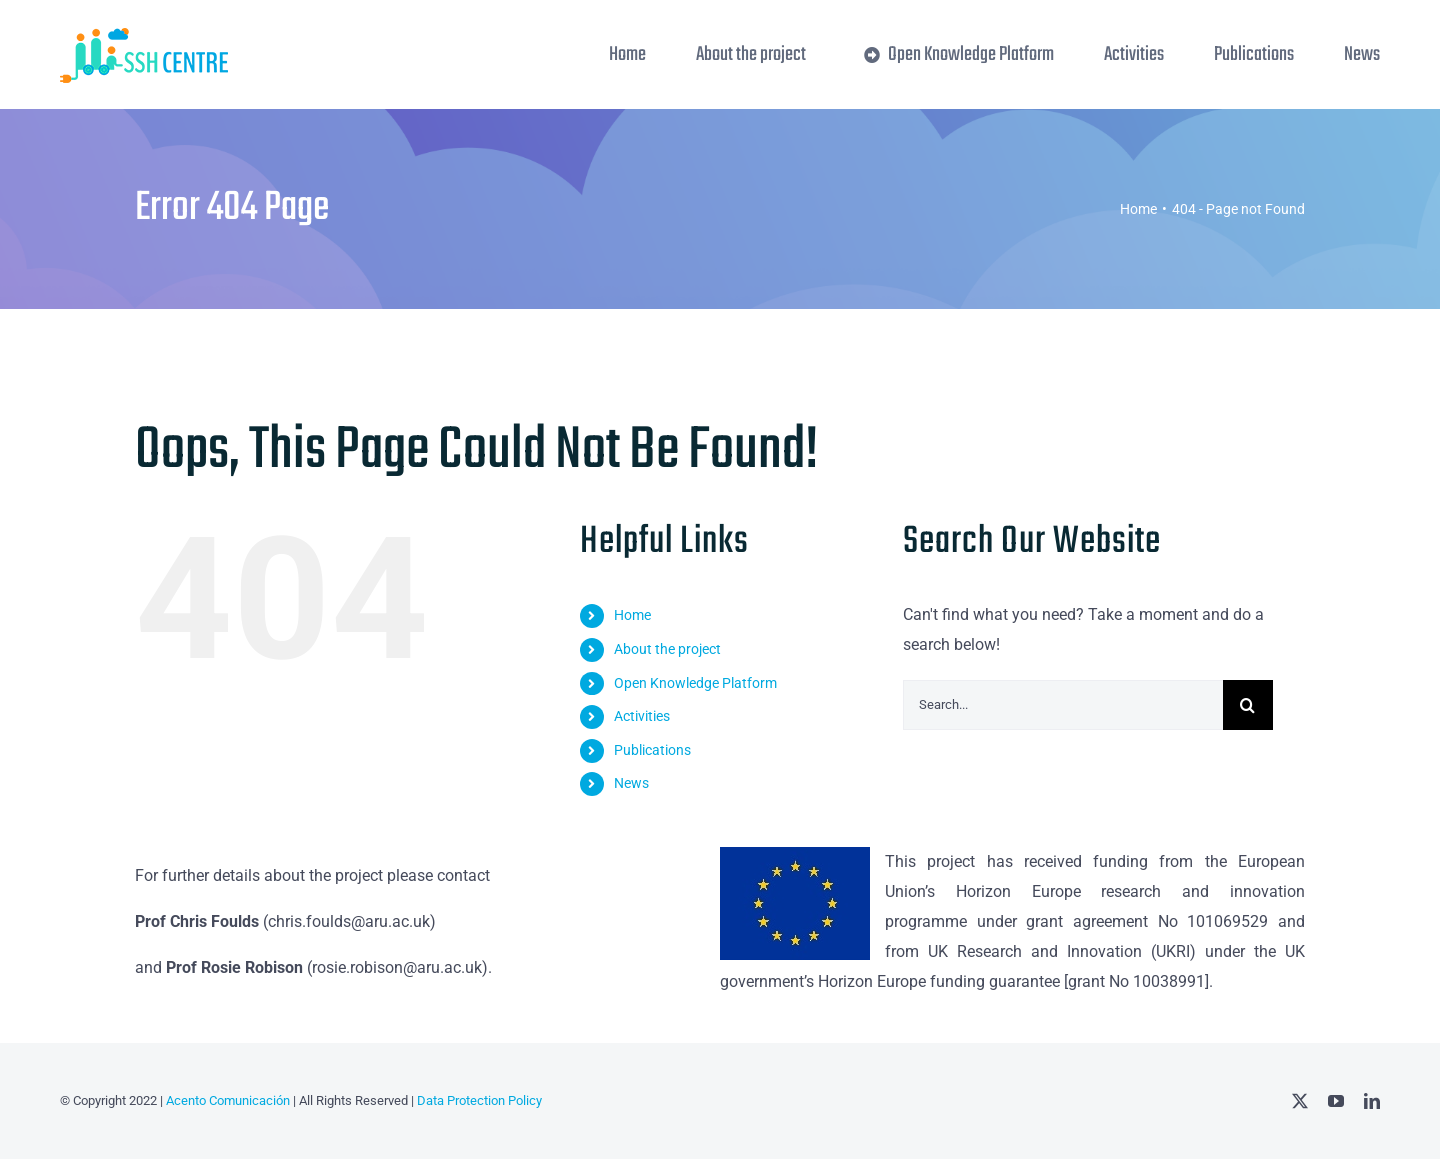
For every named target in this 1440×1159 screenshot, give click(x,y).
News (631, 783)
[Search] (1248, 705)
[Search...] (1063, 705)
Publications (652, 750)
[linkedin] (1372, 1101)
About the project (667, 649)
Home (632, 615)
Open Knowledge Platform (695, 683)
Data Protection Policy (479, 1100)
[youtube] (1336, 1101)
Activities (642, 716)
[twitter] (1300, 1101)
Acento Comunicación (226, 1100)
